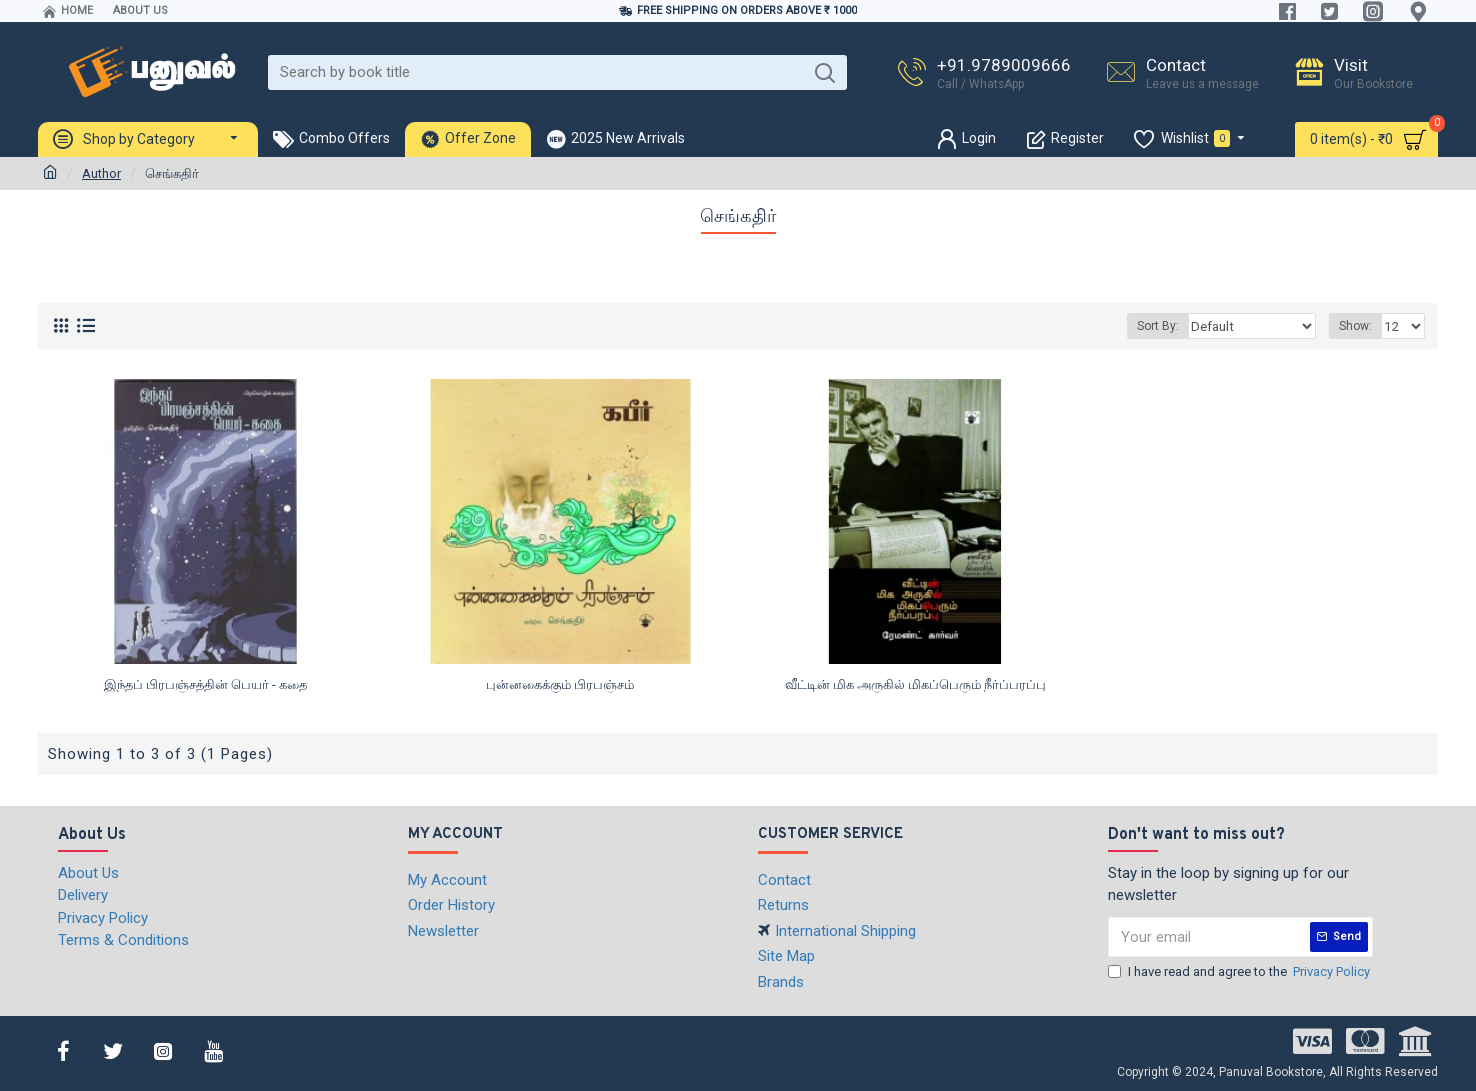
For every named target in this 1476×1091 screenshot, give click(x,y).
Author (101, 173)
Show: (1358, 326)
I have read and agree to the (1240, 972)
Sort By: (1170, 326)
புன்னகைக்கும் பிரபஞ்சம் (560, 684)
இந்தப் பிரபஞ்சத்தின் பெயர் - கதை (205, 684)
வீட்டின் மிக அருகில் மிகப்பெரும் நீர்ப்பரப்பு (915, 684)
